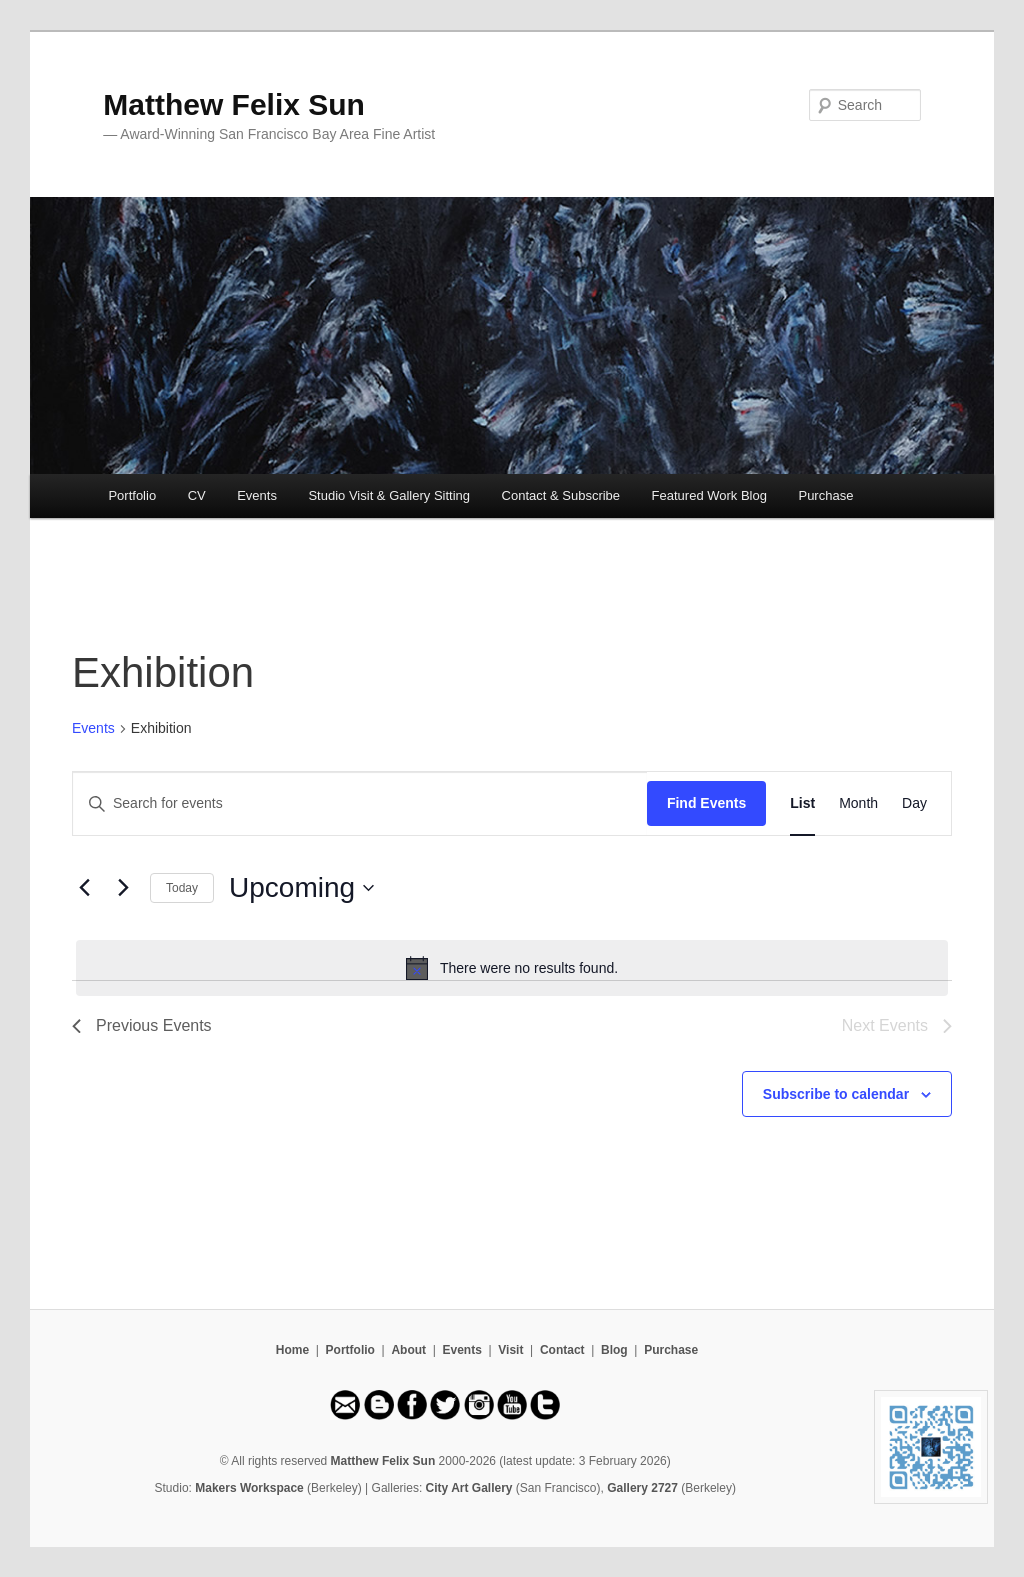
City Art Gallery (469, 1488)
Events (257, 495)
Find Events (706, 803)
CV (197, 495)
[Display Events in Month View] (858, 803)
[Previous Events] (84, 888)
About (408, 1350)
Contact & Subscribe (561, 495)
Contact (562, 1350)
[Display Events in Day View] (914, 803)
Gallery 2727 (642, 1488)
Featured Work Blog (709, 495)
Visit (510, 1350)
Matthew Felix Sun (234, 104)
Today (182, 888)
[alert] (512, 968)
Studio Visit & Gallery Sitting (389, 495)
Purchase (825, 495)
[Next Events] (123, 888)
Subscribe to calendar (836, 1094)
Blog (614, 1350)
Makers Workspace (249, 1488)
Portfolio (132, 495)
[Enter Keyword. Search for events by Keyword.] (360, 803)
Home (292, 1350)
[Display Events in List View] (802, 803)
